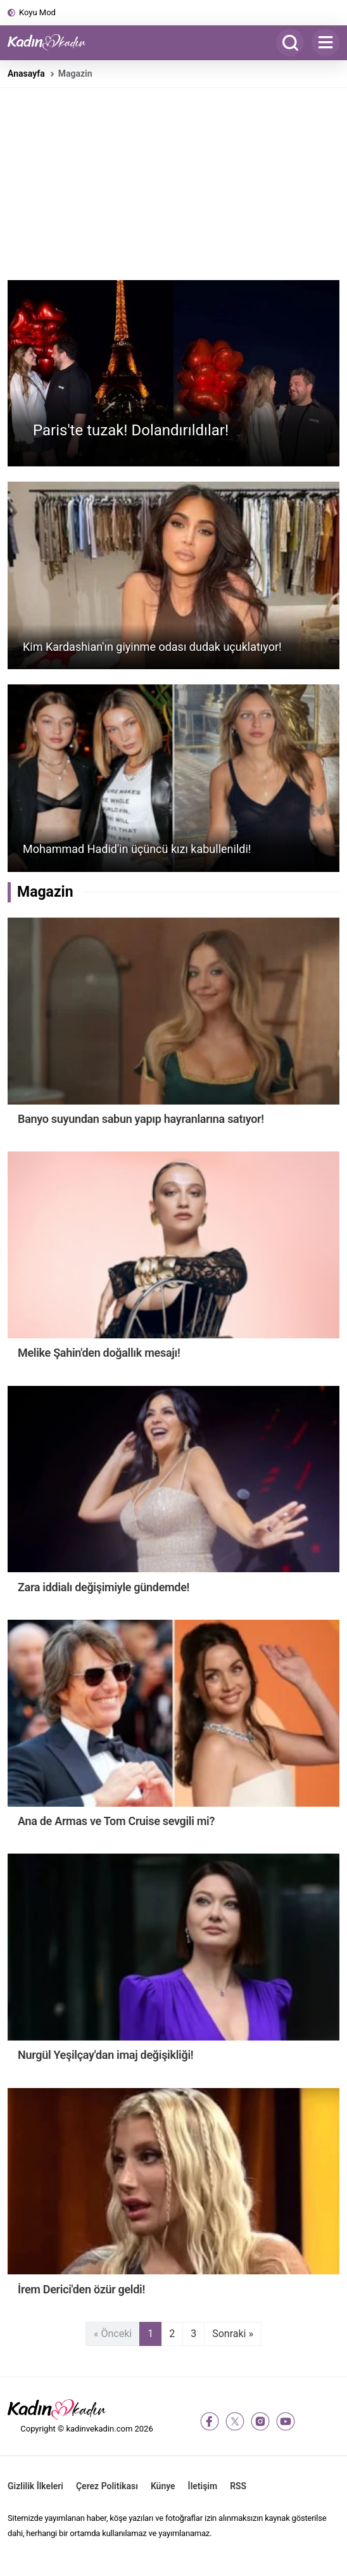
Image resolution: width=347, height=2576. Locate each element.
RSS (238, 2486)
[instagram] (260, 2421)
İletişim (203, 2486)
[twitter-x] (234, 2421)
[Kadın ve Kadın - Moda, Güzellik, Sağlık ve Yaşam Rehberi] (52, 42)
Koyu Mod (37, 12)
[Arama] (290, 42)
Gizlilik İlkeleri (35, 2486)
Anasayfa (26, 73)
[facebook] (209, 2421)
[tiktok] (310, 2421)
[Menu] (325, 42)
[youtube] (285, 2421)
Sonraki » (232, 2334)
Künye (163, 2486)
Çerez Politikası (107, 2486)
